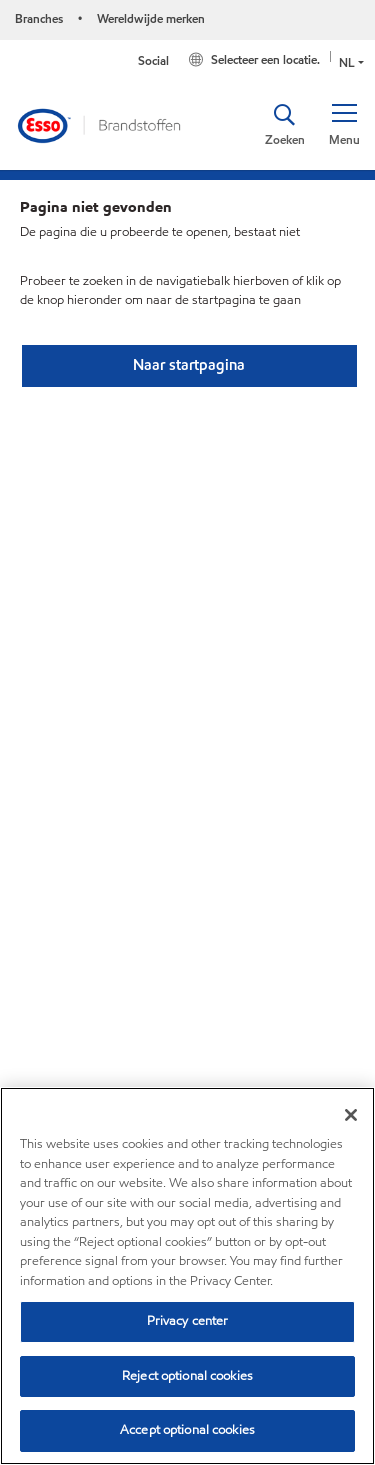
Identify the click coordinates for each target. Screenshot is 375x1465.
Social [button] (153, 60)
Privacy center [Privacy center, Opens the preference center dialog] (188, 1321)
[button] (344, 125)
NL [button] (347, 62)
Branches (39, 18)
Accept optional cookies (187, 1430)
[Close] (351, 1115)
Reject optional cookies (187, 1376)
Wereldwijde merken (151, 18)
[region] (187, 1276)
